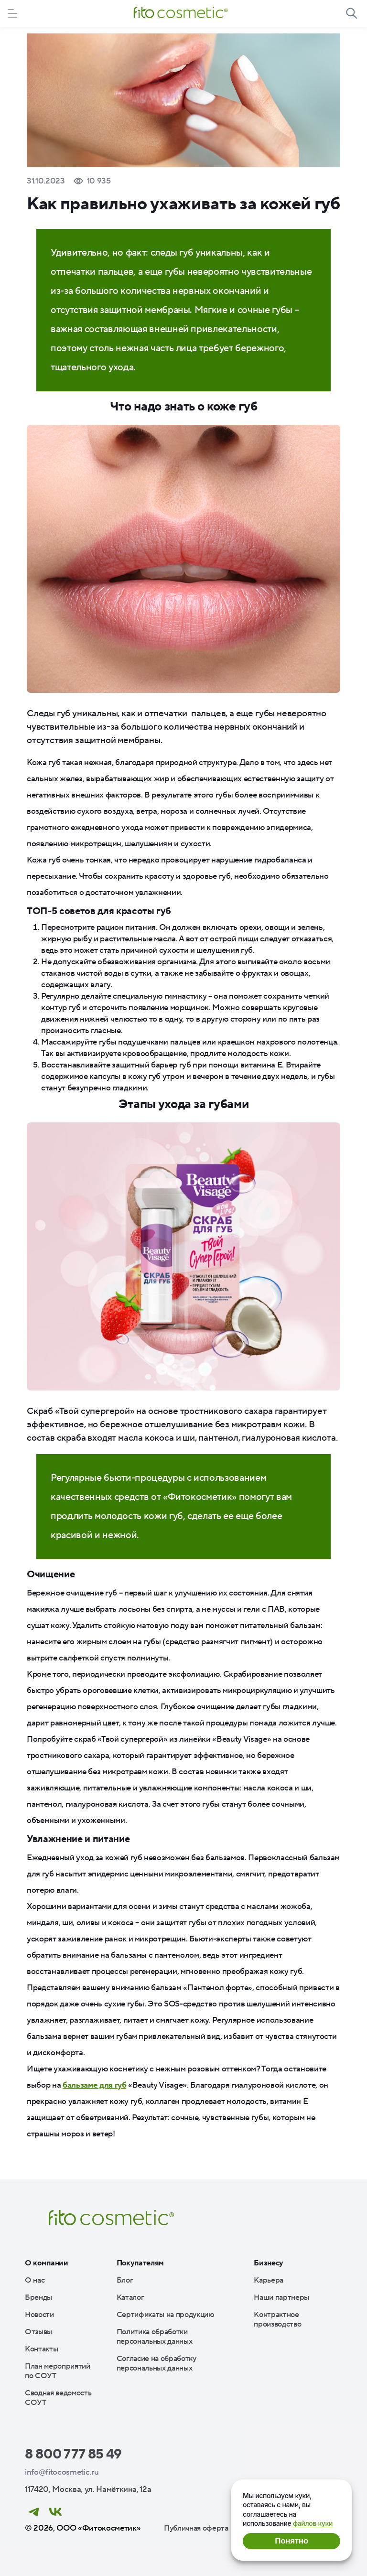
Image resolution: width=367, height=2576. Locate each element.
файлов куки (313, 2523)
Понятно (291, 2540)
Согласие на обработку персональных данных (156, 2363)
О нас (34, 2280)
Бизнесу (268, 2263)
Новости (39, 2314)
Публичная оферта (196, 2528)
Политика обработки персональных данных (155, 2336)
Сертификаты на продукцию (166, 2314)
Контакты (41, 2349)
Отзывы (38, 2332)
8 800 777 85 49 (73, 2454)
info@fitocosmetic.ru (61, 2472)
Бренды (38, 2297)
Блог (125, 2280)
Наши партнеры (281, 2297)
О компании (46, 2263)
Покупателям (140, 2263)
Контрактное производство (277, 2319)
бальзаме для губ (95, 2085)
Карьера (268, 2280)
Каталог (130, 2297)
